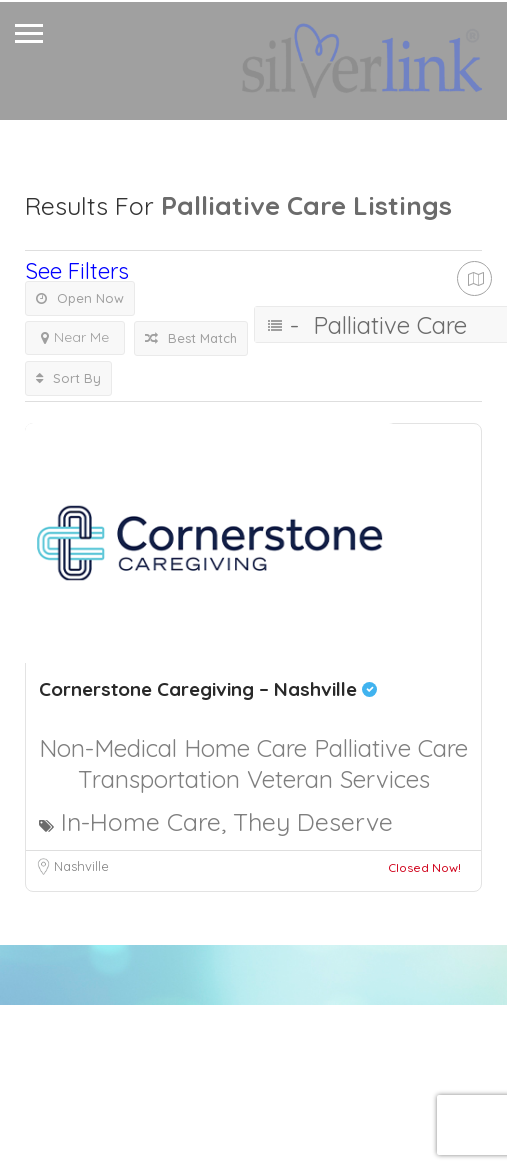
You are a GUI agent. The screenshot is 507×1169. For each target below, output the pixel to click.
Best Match (191, 338)
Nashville (81, 866)
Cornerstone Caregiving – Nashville (208, 689)
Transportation (162, 779)
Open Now (80, 298)
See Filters (77, 271)
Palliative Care (391, 748)
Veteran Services (338, 779)
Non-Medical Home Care (176, 748)
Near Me (75, 337)
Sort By (68, 378)
